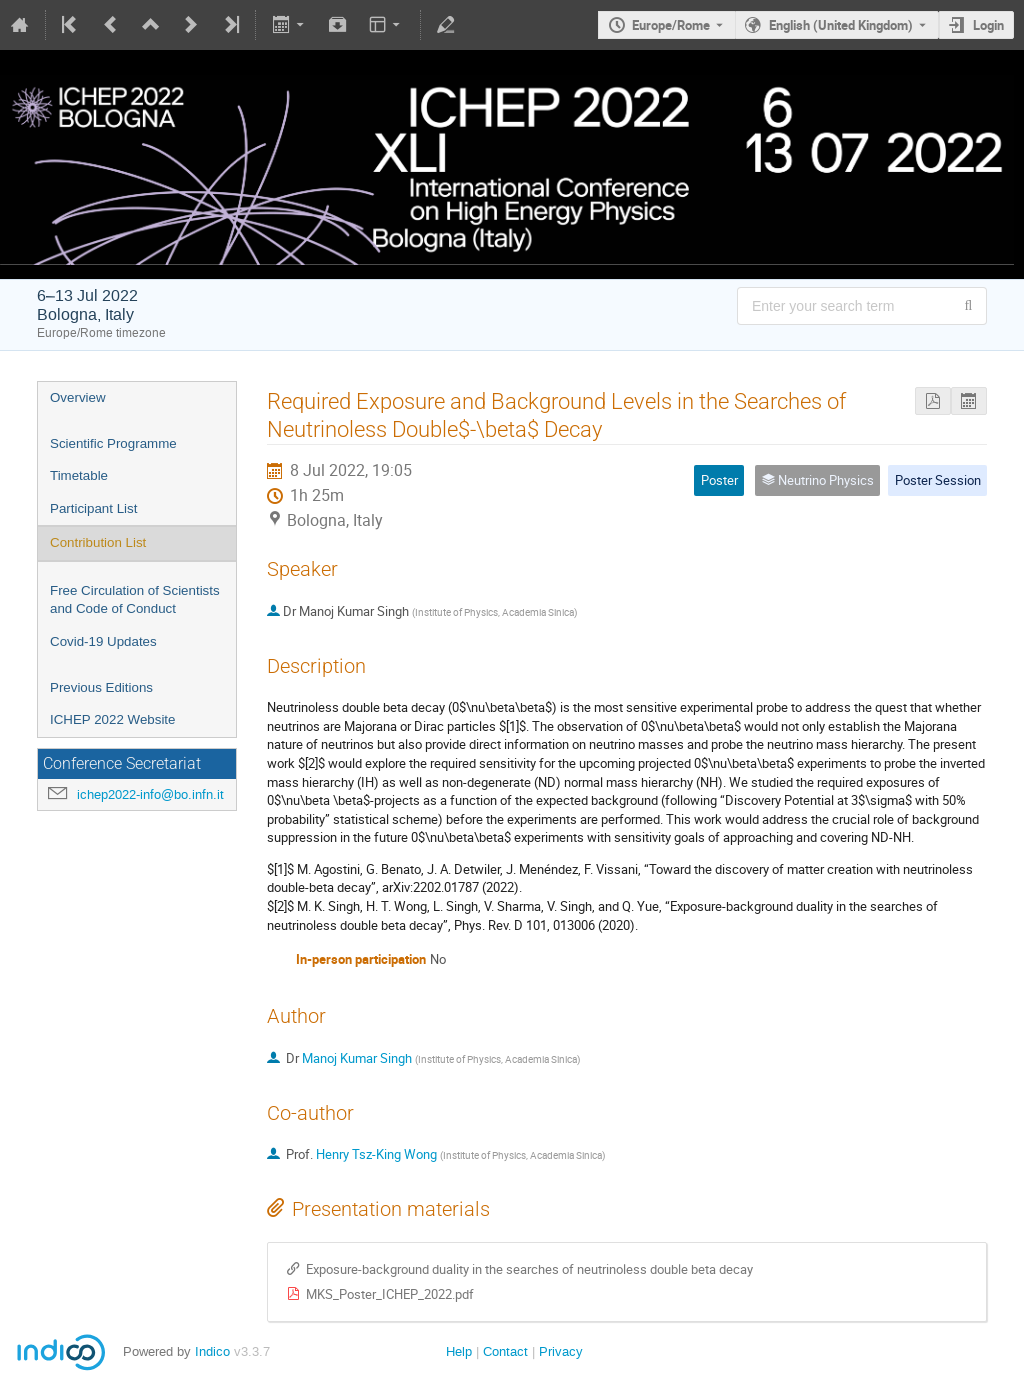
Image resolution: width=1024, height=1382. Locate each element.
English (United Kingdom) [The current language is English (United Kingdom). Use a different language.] (841, 25)
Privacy (561, 1351)
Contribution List (98, 542)
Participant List (93, 508)
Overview (78, 397)
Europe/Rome (671, 25)
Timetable (79, 475)
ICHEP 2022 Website (112, 719)
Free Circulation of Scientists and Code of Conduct (135, 600)
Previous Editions (101, 687)
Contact (505, 1351)
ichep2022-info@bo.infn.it (150, 794)
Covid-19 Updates (103, 641)
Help (459, 1351)
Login (988, 25)
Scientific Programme (113, 443)
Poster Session (938, 480)
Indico (212, 1351)
